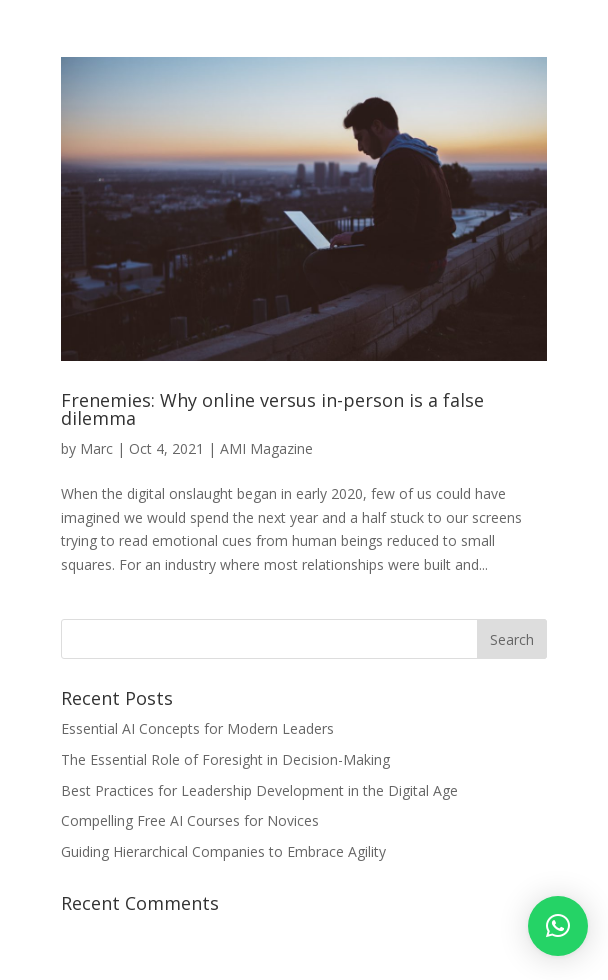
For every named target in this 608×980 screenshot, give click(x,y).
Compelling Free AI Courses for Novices (190, 820)
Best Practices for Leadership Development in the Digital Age (259, 790)
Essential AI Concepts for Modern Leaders (197, 728)
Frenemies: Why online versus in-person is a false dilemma (272, 409)
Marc (96, 448)
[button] (558, 926)
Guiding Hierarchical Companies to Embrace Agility (223, 851)
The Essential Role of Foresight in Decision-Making (225, 759)
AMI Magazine (266, 448)
